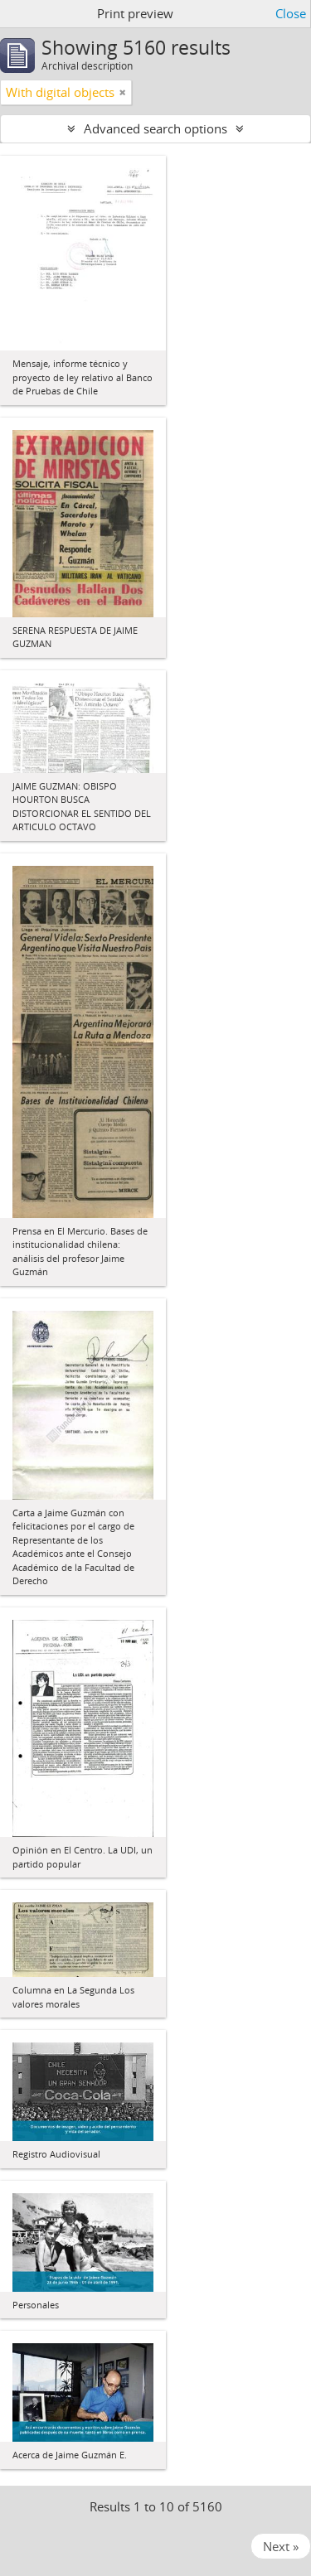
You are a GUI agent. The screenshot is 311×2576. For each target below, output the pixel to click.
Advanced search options (155, 128)
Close (290, 13)
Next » (281, 2546)
